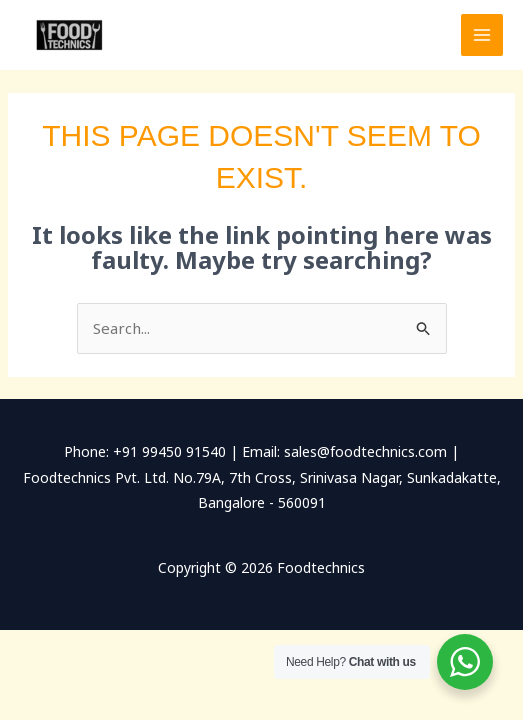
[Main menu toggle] (482, 35)
